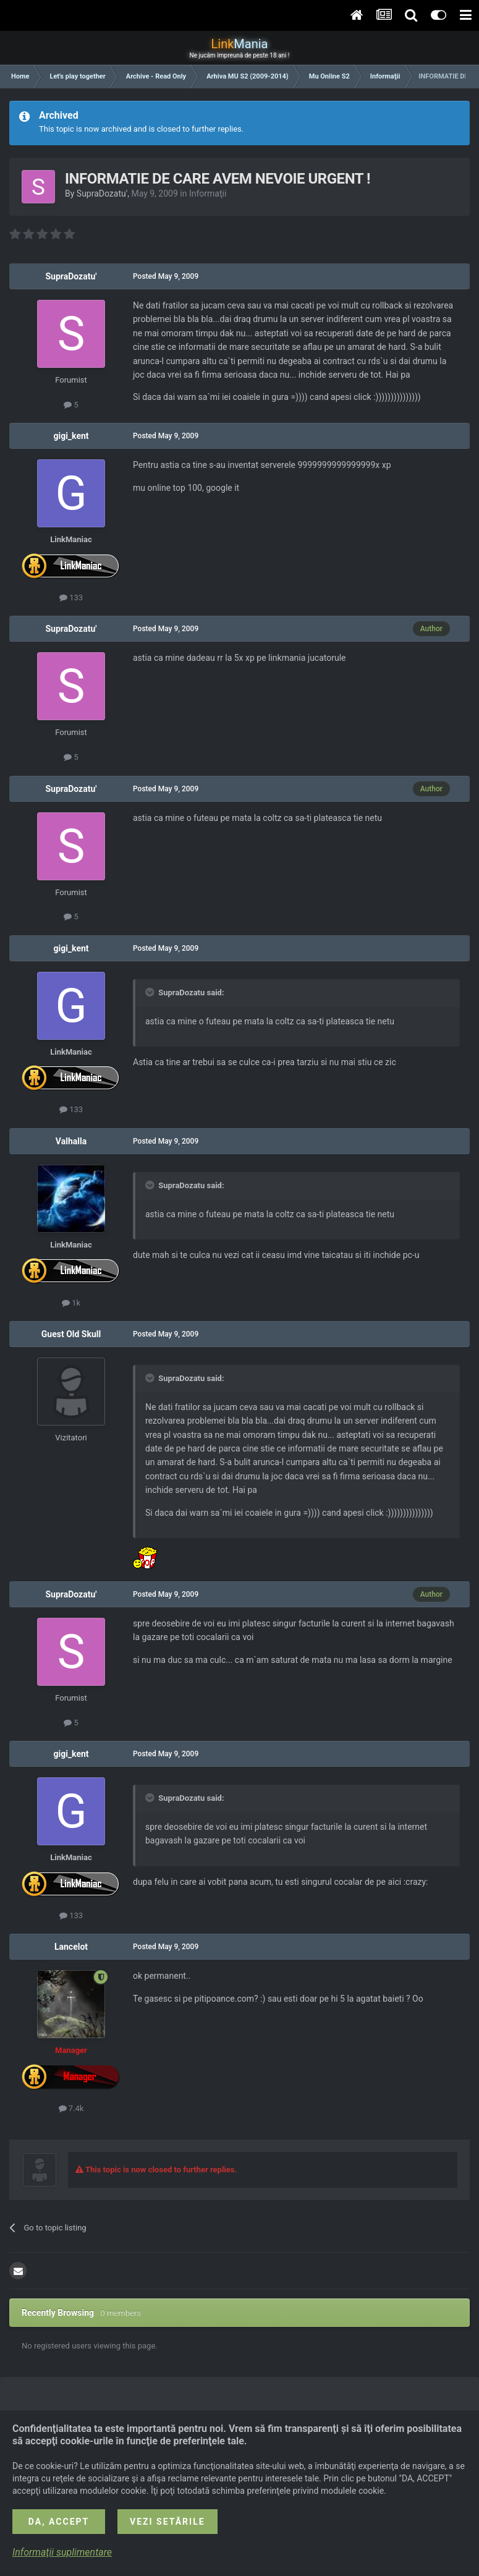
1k (71, 1302)
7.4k (71, 2108)
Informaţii (207, 193)
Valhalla (71, 1141)
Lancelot (71, 1947)
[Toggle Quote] (150, 992)
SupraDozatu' (102, 193)
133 (71, 597)
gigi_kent (70, 436)
